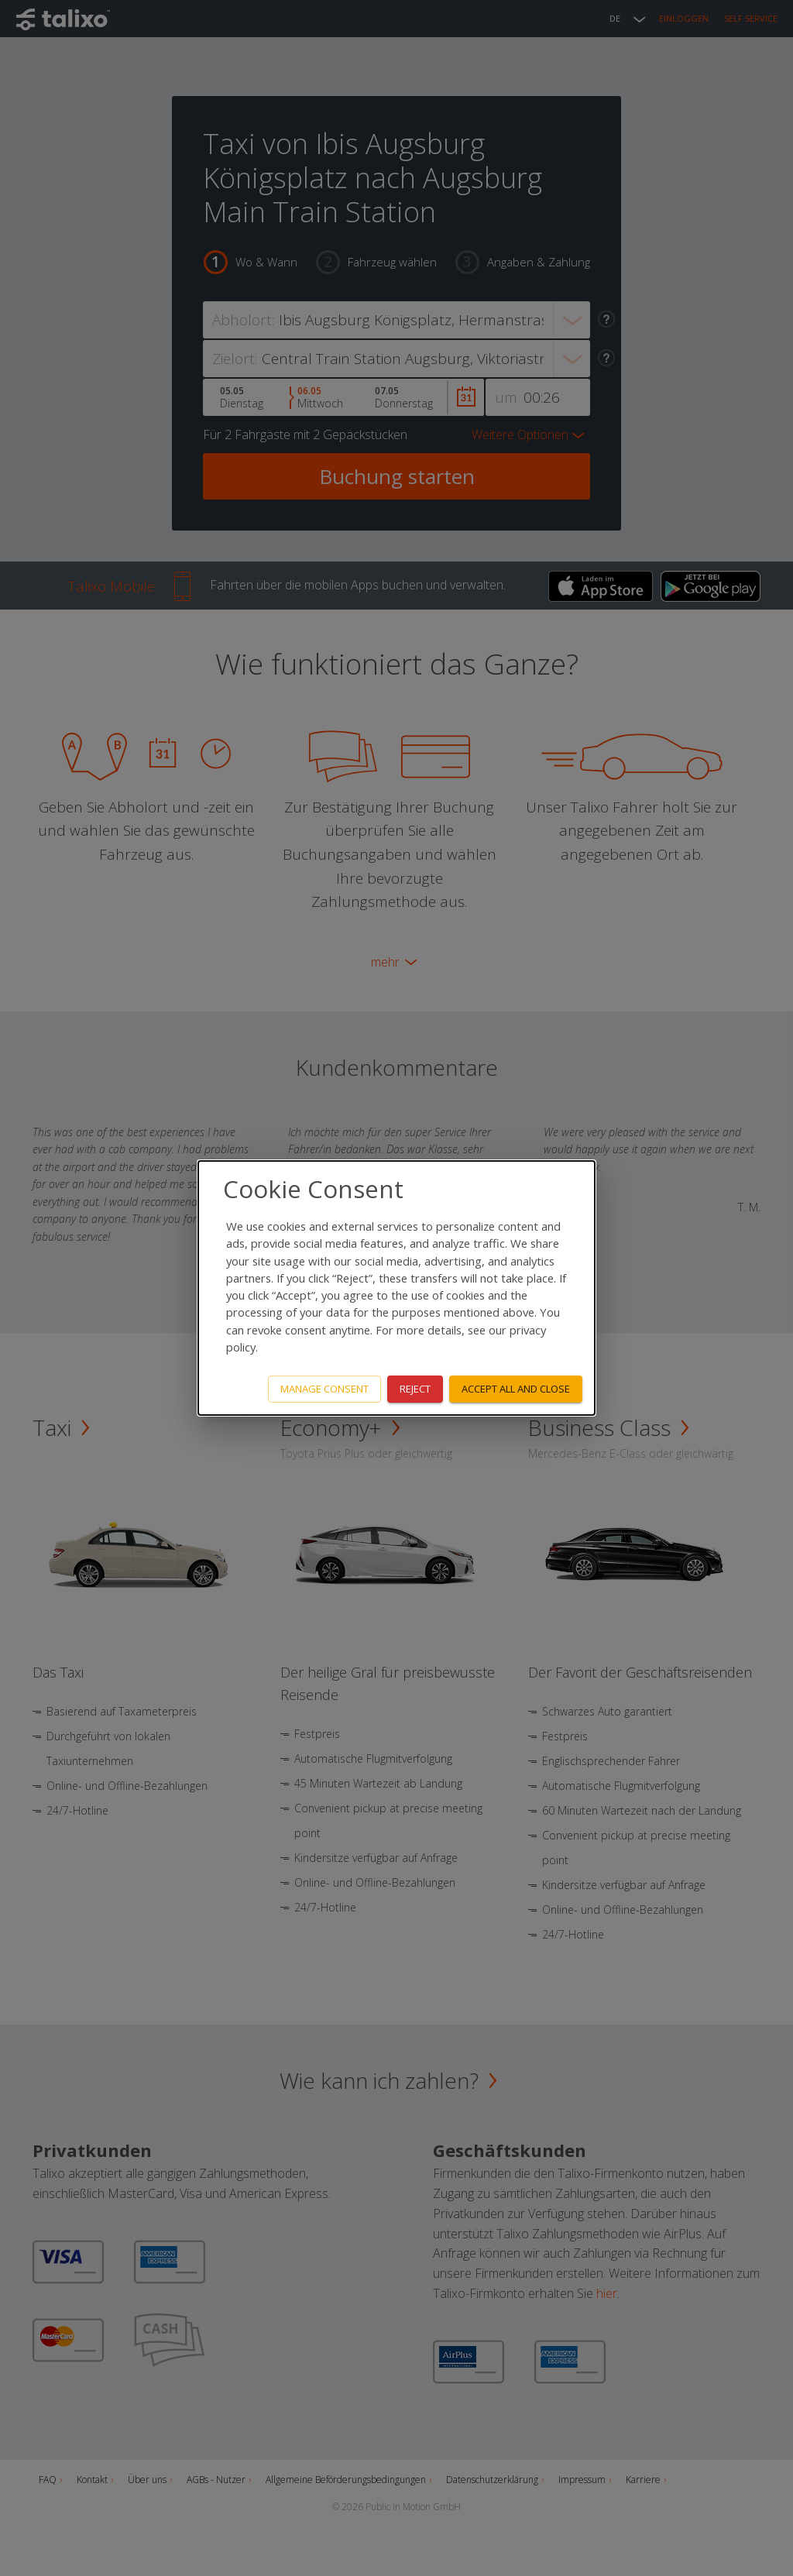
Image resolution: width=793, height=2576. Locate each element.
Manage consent (324, 1389)
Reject (415, 1389)
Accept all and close (516, 1389)
